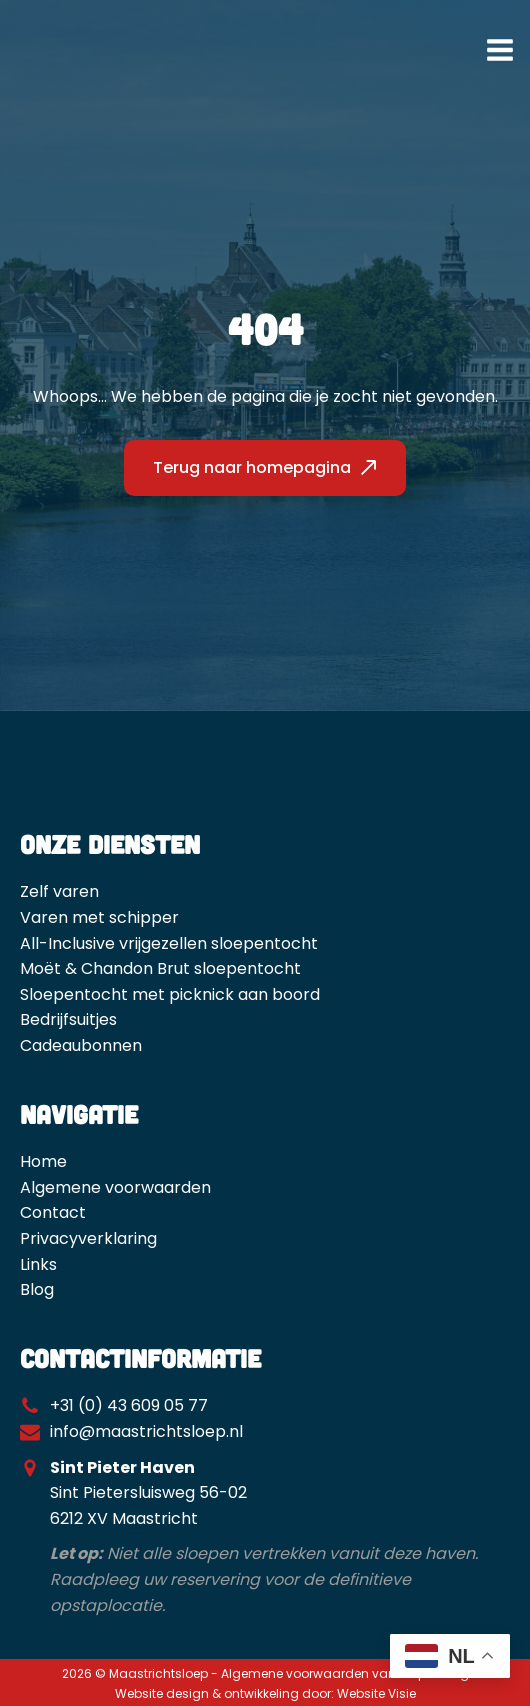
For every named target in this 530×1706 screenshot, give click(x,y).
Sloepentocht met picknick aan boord (170, 994)
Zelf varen (59, 891)
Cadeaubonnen (81, 1045)
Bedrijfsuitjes (68, 1019)
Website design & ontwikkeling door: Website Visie (265, 1693)
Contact (53, 1212)
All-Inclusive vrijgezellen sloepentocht (169, 943)
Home (43, 1161)
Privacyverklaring (88, 1238)
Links (38, 1264)
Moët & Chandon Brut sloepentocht (160, 968)
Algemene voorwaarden (115, 1187)
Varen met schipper (99, 917)
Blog (37, 1289)
